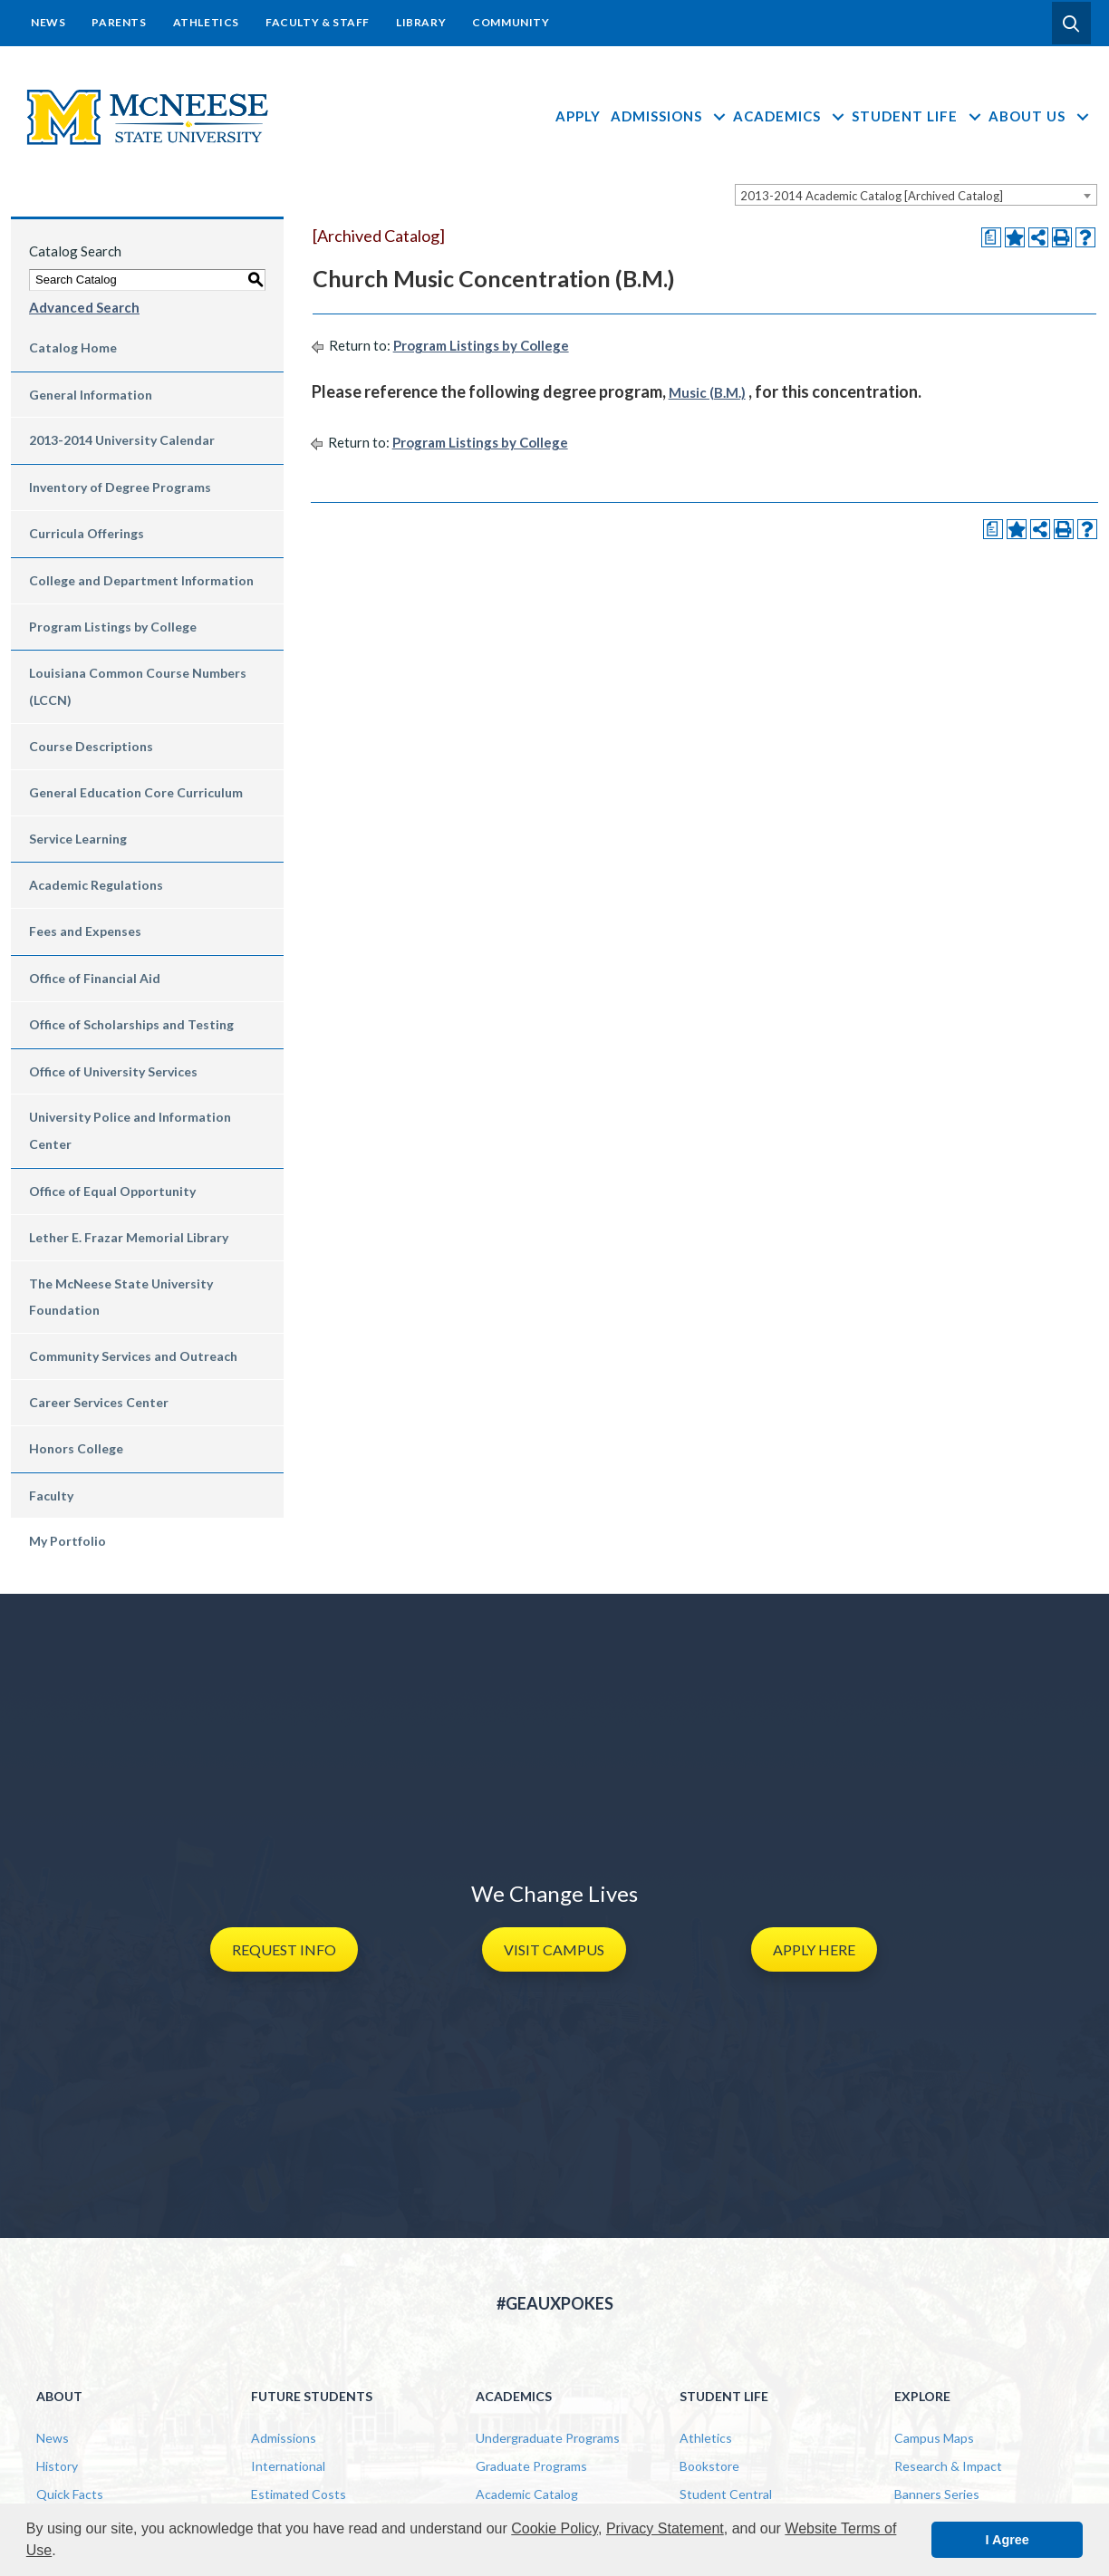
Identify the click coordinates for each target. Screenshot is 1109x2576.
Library (421, 22)
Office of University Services (113, 1071)
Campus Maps (934, 2438)
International (288, 2466)
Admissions (669, 116)
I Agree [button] (1007, 2540)
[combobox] (916, 195)
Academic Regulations (96, 884)
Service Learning (78, 838)
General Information (90, 394)
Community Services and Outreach (133, 1356)
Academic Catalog (527, 2494)
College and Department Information (141, 580)
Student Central (726, 2494)
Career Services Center (99, 1402)
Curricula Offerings (86, 533)
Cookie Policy (554, 2528)
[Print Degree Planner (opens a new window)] (991, 237)
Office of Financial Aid (94, 978)
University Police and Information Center (130, 1130)
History (57, 2466)
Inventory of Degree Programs (120, 487)
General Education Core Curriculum (136, 792)
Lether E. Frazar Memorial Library (128, 1237)
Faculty (51, 1495)
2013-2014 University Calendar (122, 440)
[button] (1071, 23)
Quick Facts (69, 2494)
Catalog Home (73, 347)
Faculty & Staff (317, 22)
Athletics (206, 22)
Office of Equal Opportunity (112, 1191)
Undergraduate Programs (548, 2438)
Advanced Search (84, 307)
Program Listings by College (113, 626)
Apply (578, 116)
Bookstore (709, 2466)
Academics (789, 116)
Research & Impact (948, 2466)
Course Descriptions (91, 746)
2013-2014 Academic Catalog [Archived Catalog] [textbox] (871, 195)
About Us (1039, 116)
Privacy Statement (665, 2528)
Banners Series (936, 2494)
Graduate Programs (531, 2466)
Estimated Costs (298, 2494)
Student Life (917, 116)
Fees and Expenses (85, 931)
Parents (119, 22)
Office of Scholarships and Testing (131, 1024)
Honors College (76, 1448)
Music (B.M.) (707, 392)
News (48, 22)
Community (510, 22)
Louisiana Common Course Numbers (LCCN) (137, 686)
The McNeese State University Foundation (121, 1297)
